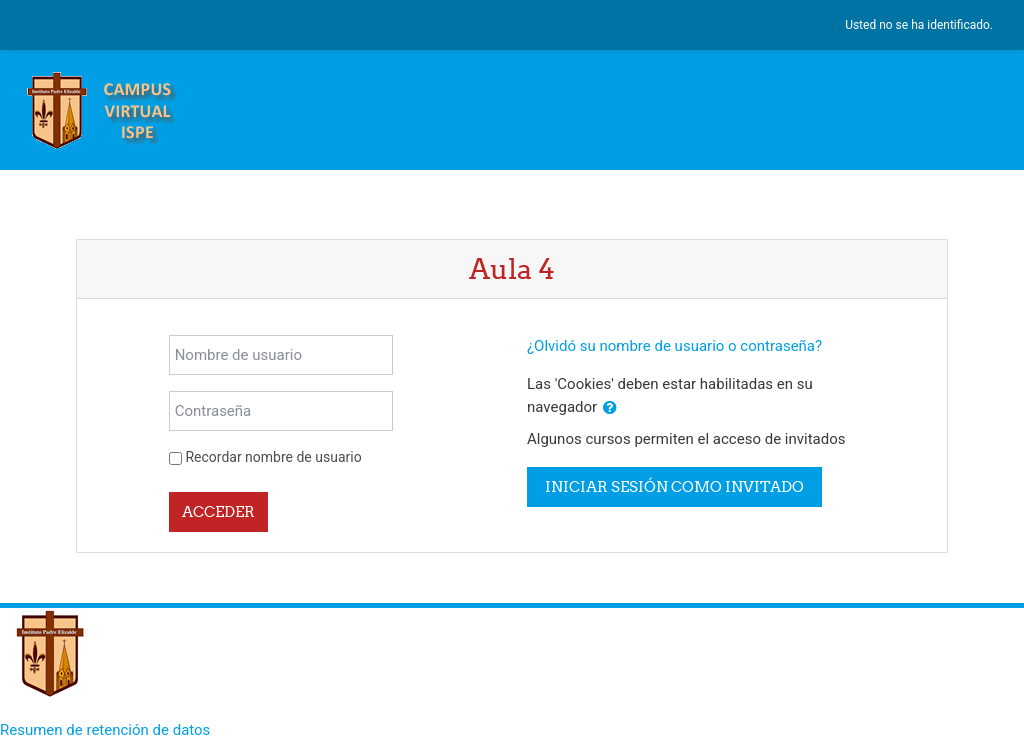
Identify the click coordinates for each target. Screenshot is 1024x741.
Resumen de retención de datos (105, 730)
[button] (610, 408)
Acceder (218, 511)
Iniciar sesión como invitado (674, 486)
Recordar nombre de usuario (273, 457)
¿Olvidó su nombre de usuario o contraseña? (674, 346)
